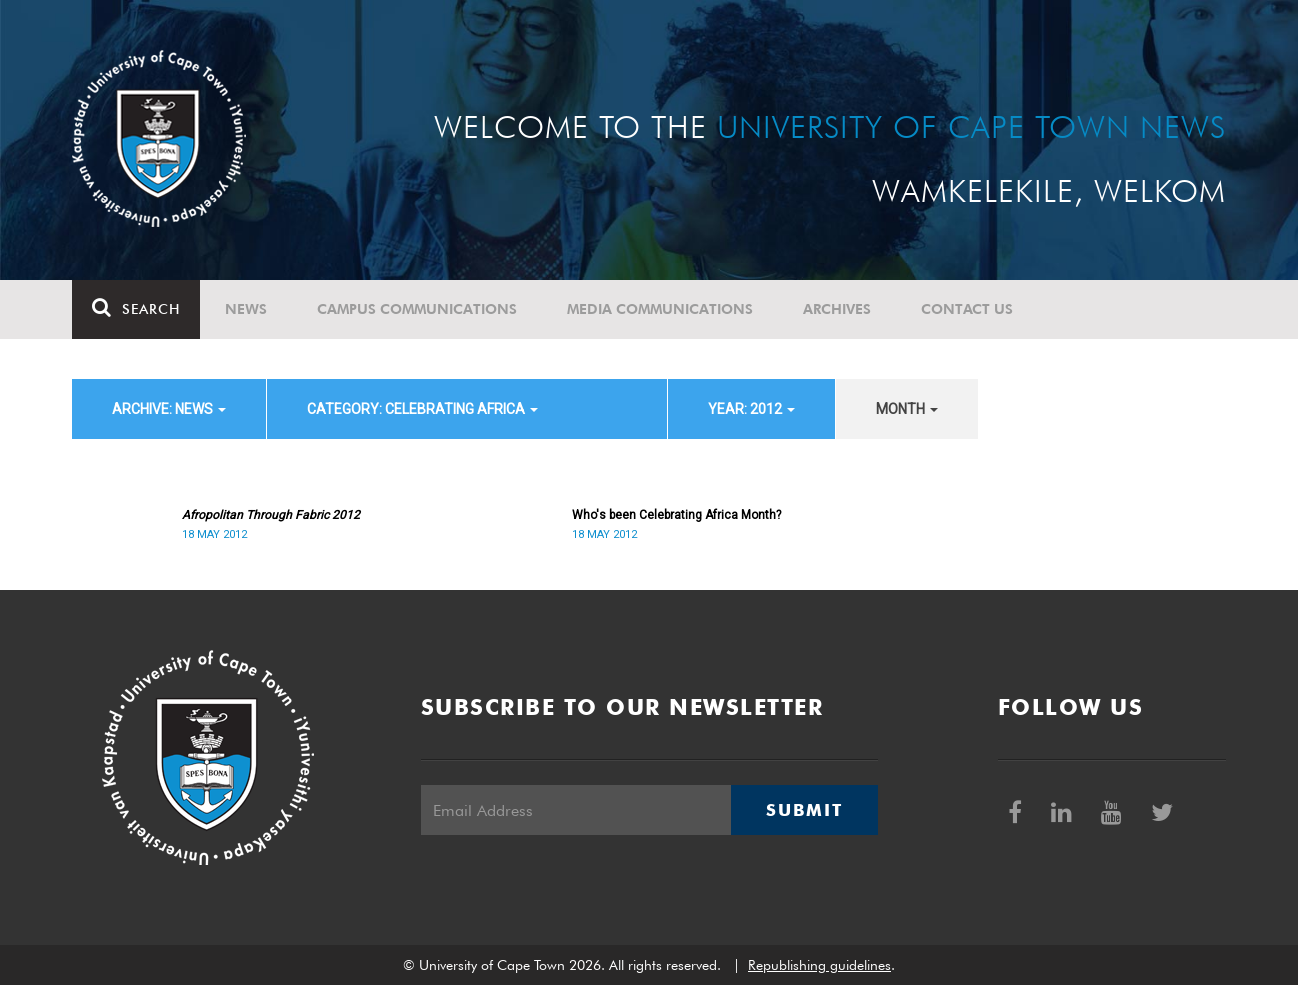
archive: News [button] (169, 409)
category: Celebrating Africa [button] (422, 409)
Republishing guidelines (819, 965)
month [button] (907, 409)
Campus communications (417, 309)
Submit (804, 810)
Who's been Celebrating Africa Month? (676, 515)
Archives (837, 309)
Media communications (660, 309)
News (246, 309)
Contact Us (967, 309)
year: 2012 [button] (751, 409)
